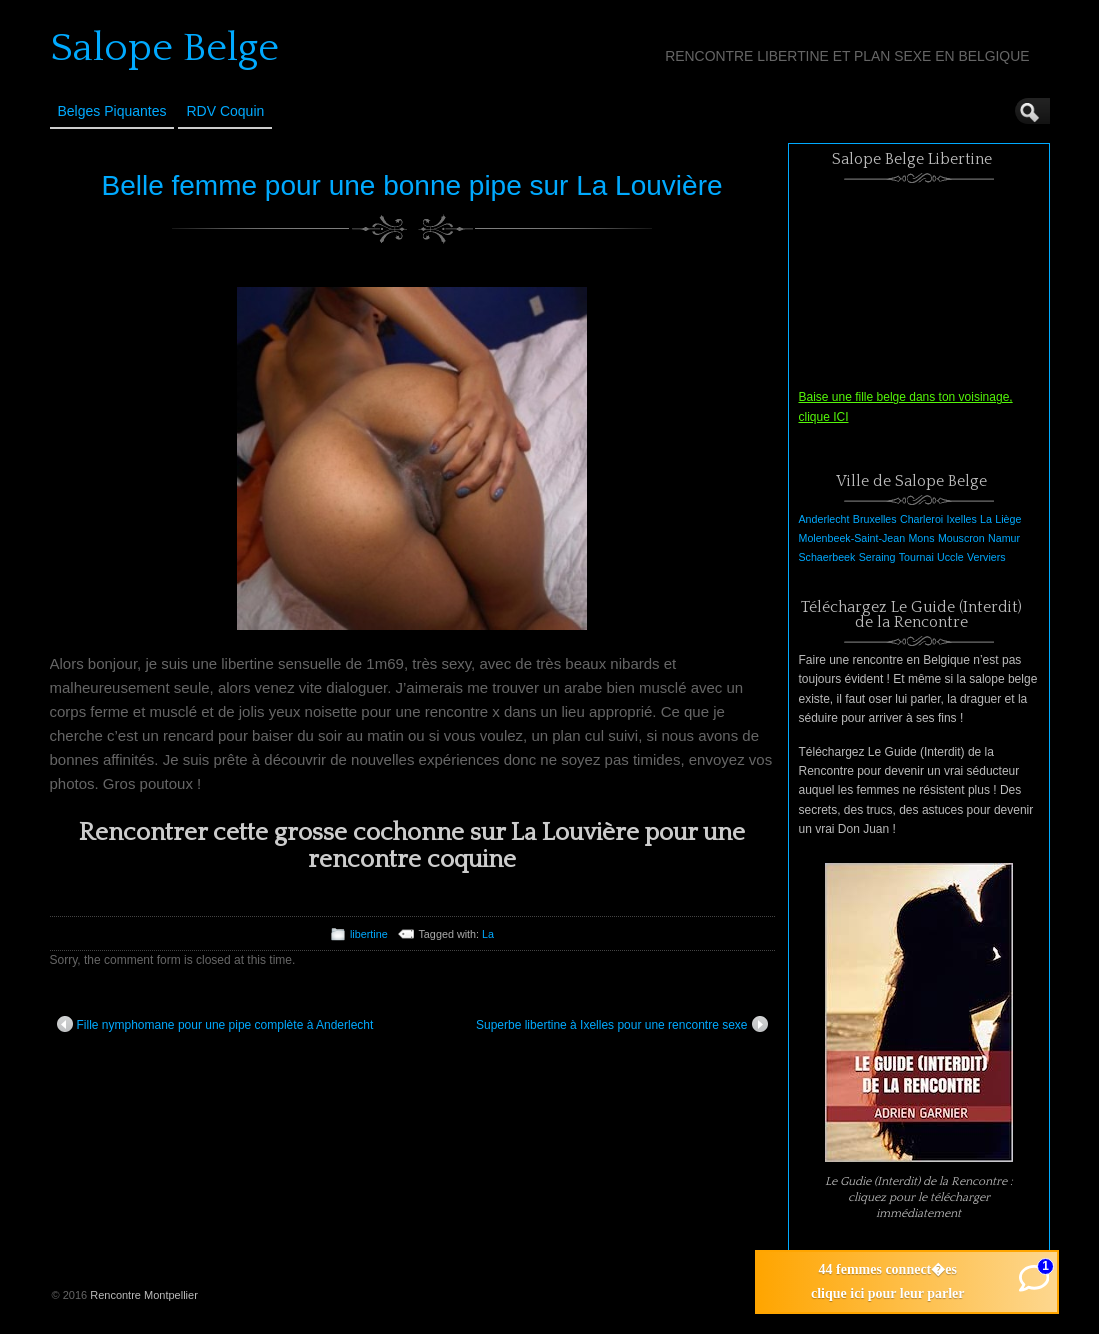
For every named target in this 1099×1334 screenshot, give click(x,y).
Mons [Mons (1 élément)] (921, 538)
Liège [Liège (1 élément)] (1008, 519)
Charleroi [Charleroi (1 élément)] (921, 519)
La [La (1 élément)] (986, 519)
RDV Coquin (225, 111)
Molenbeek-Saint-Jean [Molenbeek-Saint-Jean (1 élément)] (852, 538)
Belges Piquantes (112, 111)
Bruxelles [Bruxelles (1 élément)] (875, 519)
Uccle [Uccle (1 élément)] (950, 557)
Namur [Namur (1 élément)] (1004, 538)
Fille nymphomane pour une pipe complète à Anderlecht (215, 1024)
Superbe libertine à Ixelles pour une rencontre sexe (622, 1024)
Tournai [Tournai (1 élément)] (916, 557)
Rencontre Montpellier (144, 1295)
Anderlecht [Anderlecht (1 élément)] (824, 519)
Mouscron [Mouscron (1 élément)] (961, 538)
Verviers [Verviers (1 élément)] (986, 557)
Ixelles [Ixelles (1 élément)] (962, 519)
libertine (369, 934)
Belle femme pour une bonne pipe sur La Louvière (411, 185)
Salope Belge (164, 48)
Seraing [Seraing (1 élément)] (877, 557)
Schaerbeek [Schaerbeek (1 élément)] (827, 557)
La (488, 934)
